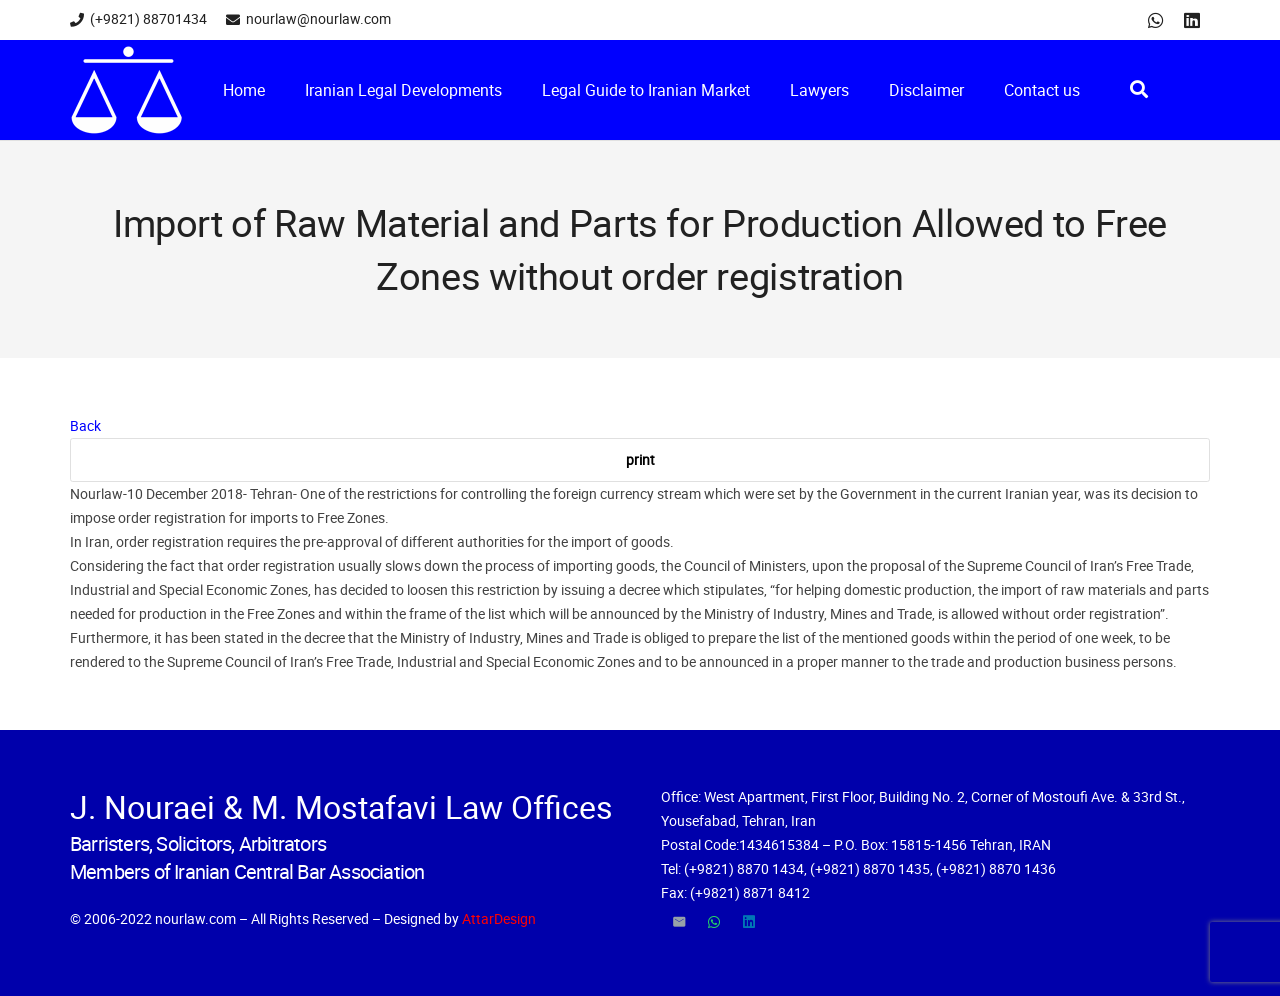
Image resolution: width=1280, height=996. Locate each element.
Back (85, 425)
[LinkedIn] (1192, 20)
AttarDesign (499, 918)
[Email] (678, 922)
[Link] (126, 90)
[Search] (1139, 89)
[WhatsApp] (1156, 20)
